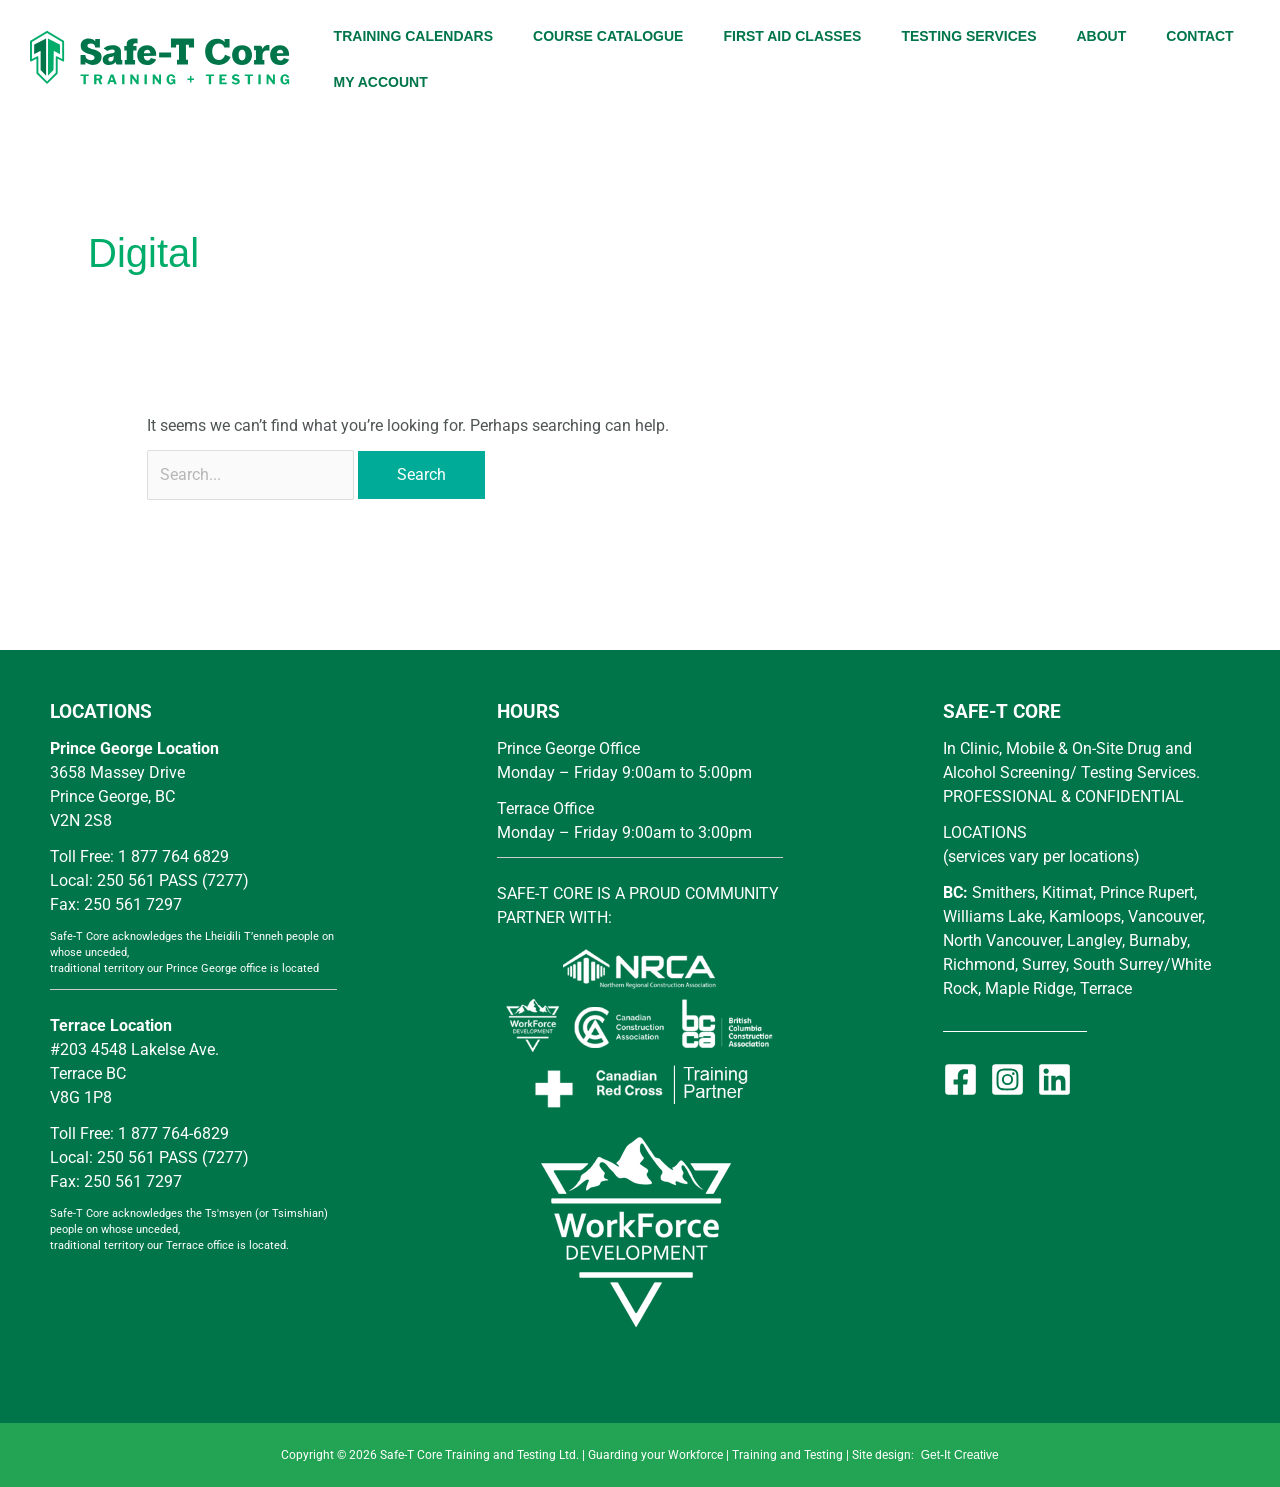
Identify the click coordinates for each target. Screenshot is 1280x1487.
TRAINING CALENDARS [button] (413, 36)
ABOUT (1101, 36)
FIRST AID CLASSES (792, 36)
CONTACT (1199, 36)
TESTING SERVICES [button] (968, 36)
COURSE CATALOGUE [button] (608, 36)
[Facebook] (960, 1079)
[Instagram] (1007, 1079)
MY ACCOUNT (381, 82)
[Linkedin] (1054, 1079)
